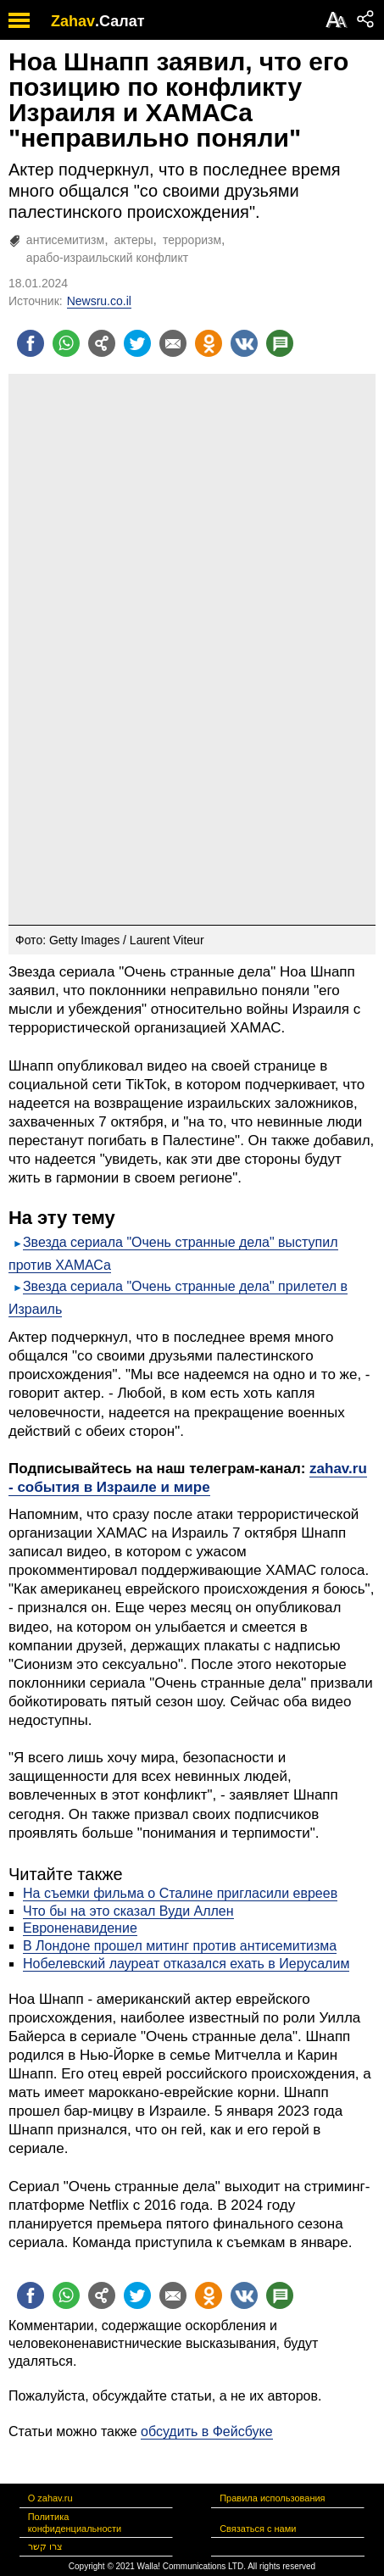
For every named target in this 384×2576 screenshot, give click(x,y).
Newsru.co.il (99, 301)
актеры (133, 240)
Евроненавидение (80, 1928)
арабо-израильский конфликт (107, 257)
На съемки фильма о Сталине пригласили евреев (180, 1893)
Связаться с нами (258, 2528)
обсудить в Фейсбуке (207, 2431)
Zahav (73, 21)
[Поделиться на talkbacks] (279, 343)
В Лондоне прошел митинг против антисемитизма (180, 1946)
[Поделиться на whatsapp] (66, 343)
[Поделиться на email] (172, 343)
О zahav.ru (50, 2498)
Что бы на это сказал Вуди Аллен (128, 1911)
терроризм (192, 240)
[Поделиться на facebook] (30, 343)
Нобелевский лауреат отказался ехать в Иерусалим (186, 1963)
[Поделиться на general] (101, 343)
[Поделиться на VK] (244, 343)
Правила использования (272, 2498)
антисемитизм (65, 240)
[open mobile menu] (19, 19)
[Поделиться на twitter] (137, 343)
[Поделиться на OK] (208, 343)
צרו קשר (45, 2546)
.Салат (120, 21)
